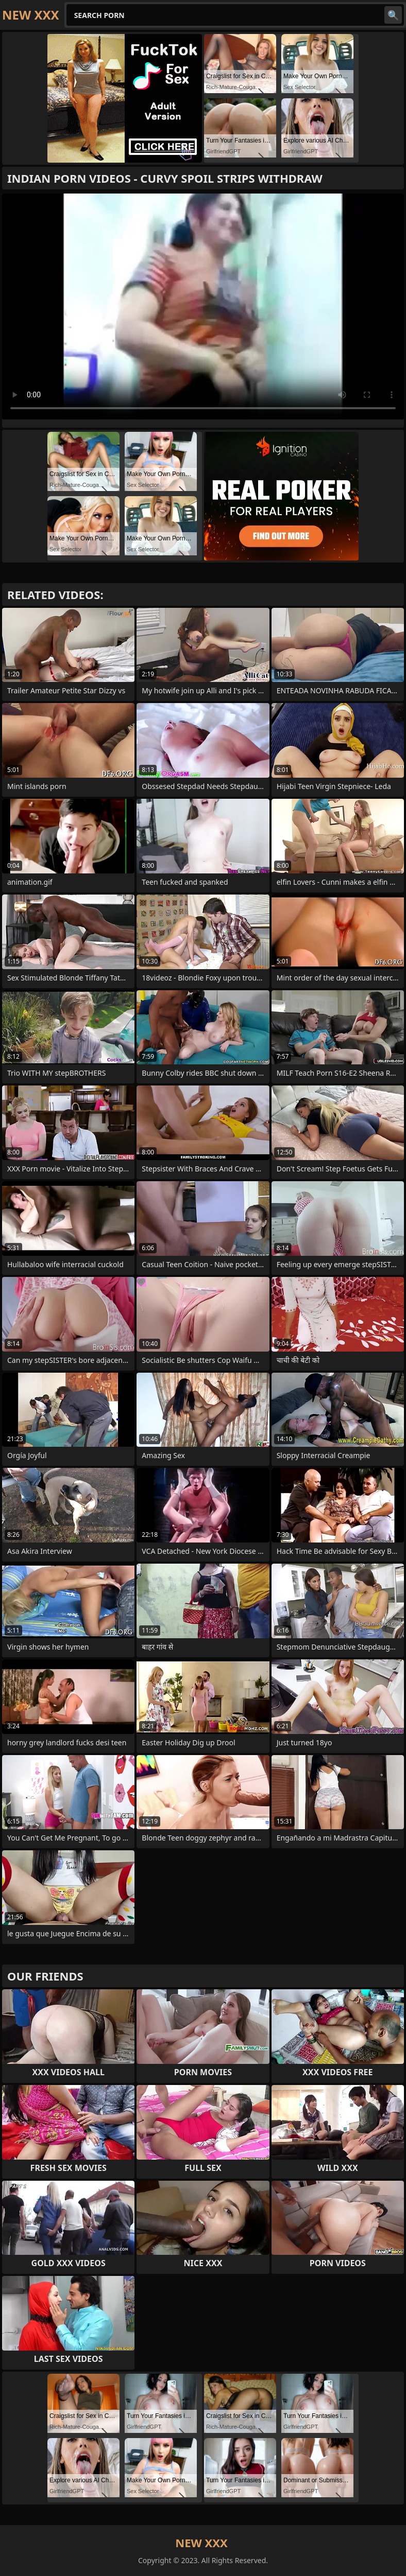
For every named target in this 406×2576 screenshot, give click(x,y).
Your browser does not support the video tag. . (203, 306)
